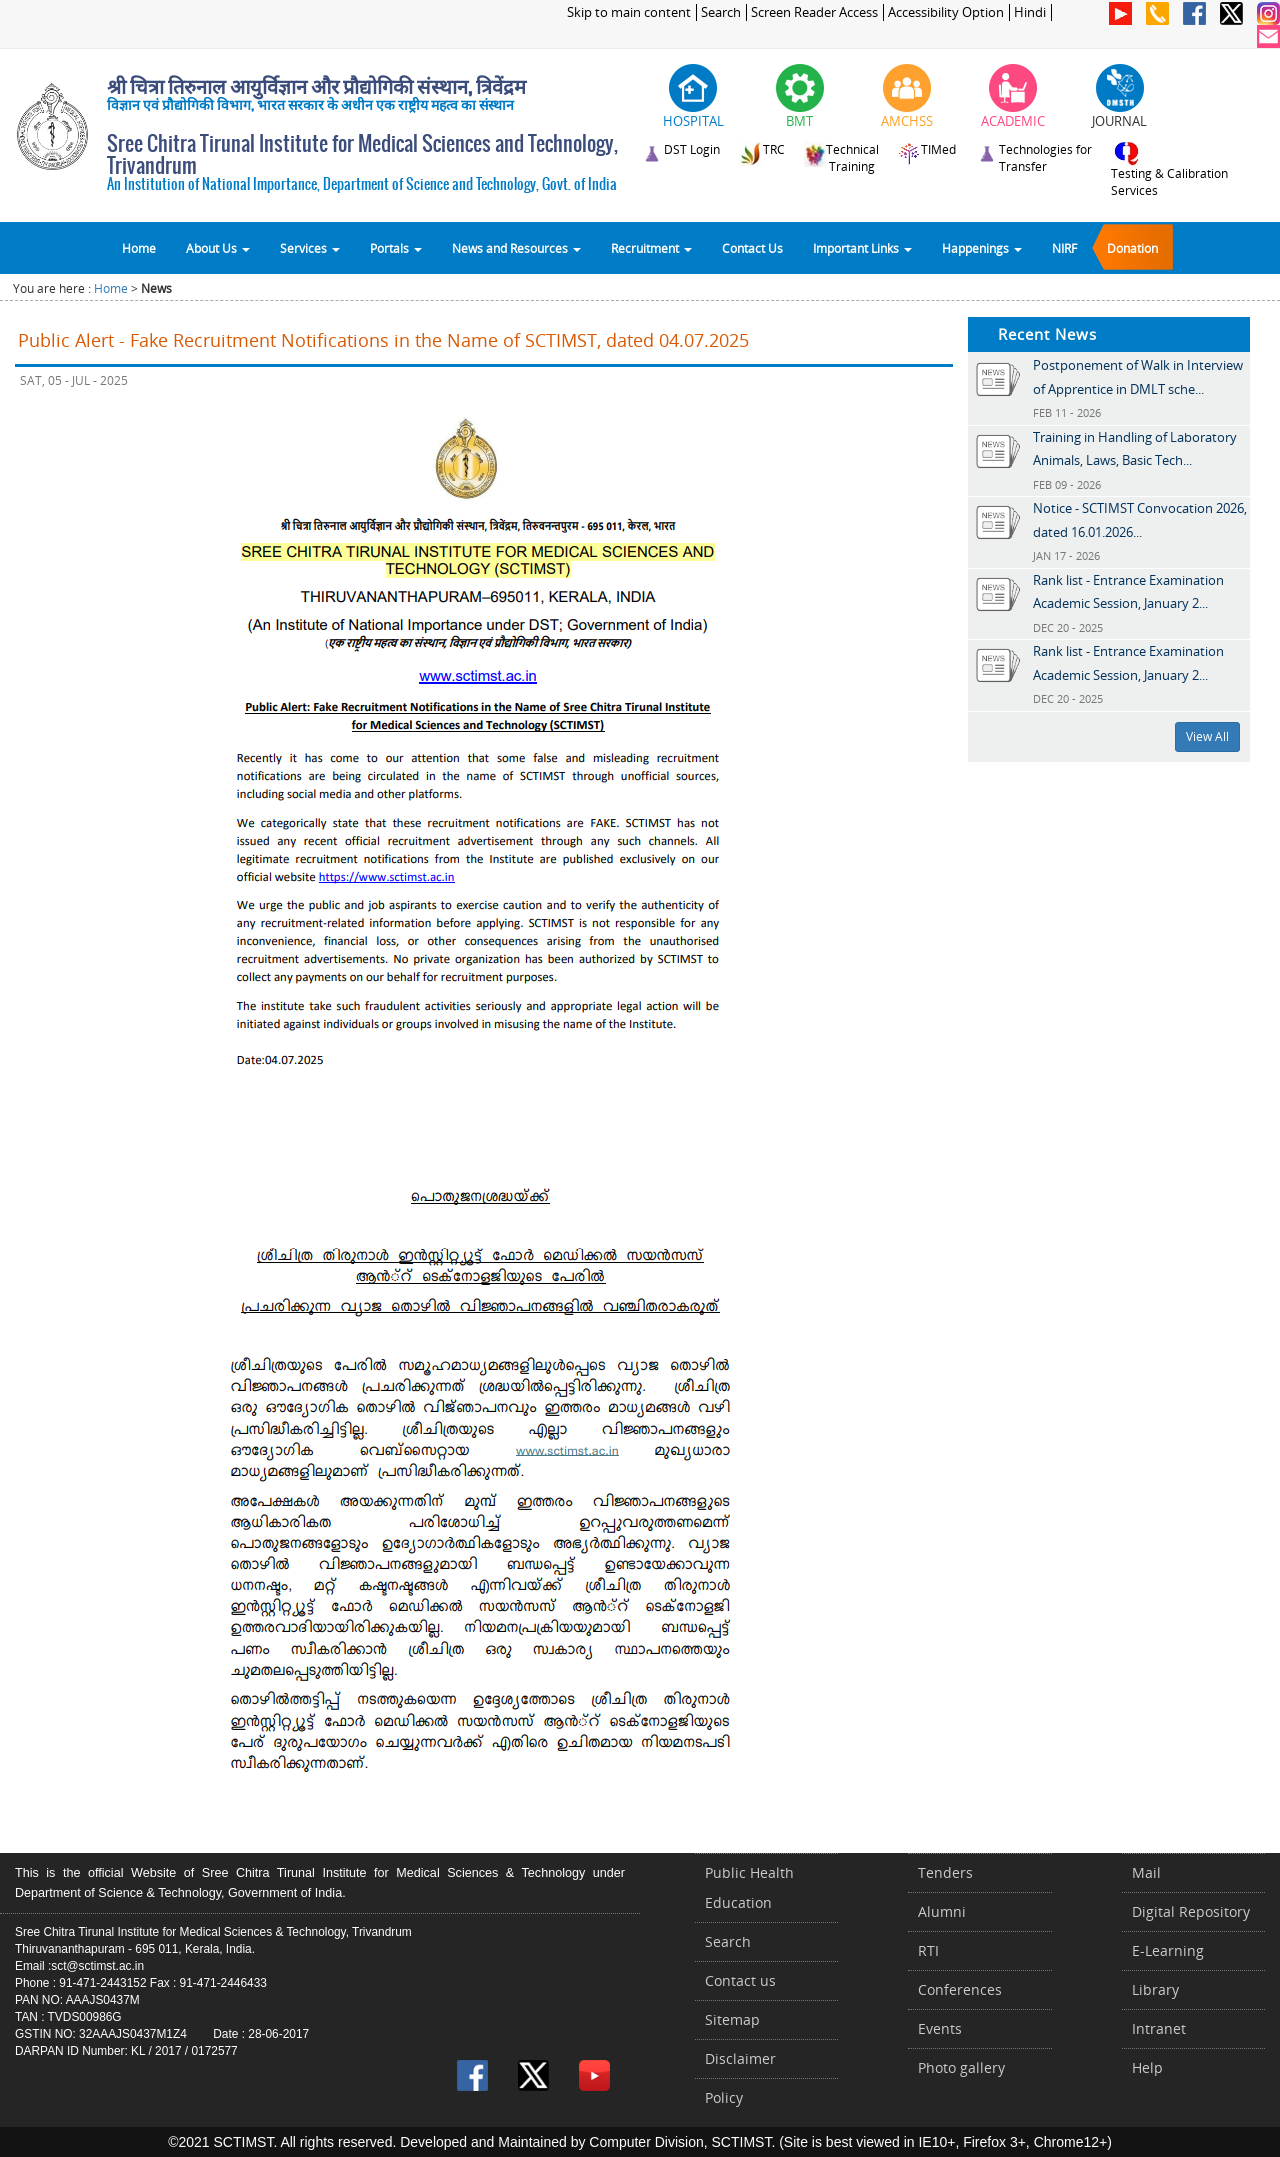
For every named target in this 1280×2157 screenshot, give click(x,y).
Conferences (960, 1989)
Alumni (942, 1911)
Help (1147, 2067)
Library (1155, 1989)
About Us (218, 248)
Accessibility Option (946, 12)
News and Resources (516, 248)
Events (940, 2028)
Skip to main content (629, 12)
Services (310, 248)
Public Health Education (749, 1887)
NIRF (1064, 248)
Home (139, 248)
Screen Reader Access (814, 12)
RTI (928, 1950)
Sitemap (732, 2019)
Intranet (1159, 2028)
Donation (1132, 248)
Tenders (945, 1872)
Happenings (982, 248)
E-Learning (1168, 1950)
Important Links (862, 248)
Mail (1146, 1872)
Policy (724, 2097)
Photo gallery (961, 2067)
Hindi (1030, 12)
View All (1207, 736)
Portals (396, 248)
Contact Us (752, 248)
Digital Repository (1191, 1911)
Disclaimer (740, 2058)
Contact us (740, 1980)
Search (721, 12)
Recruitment (651, 248)
